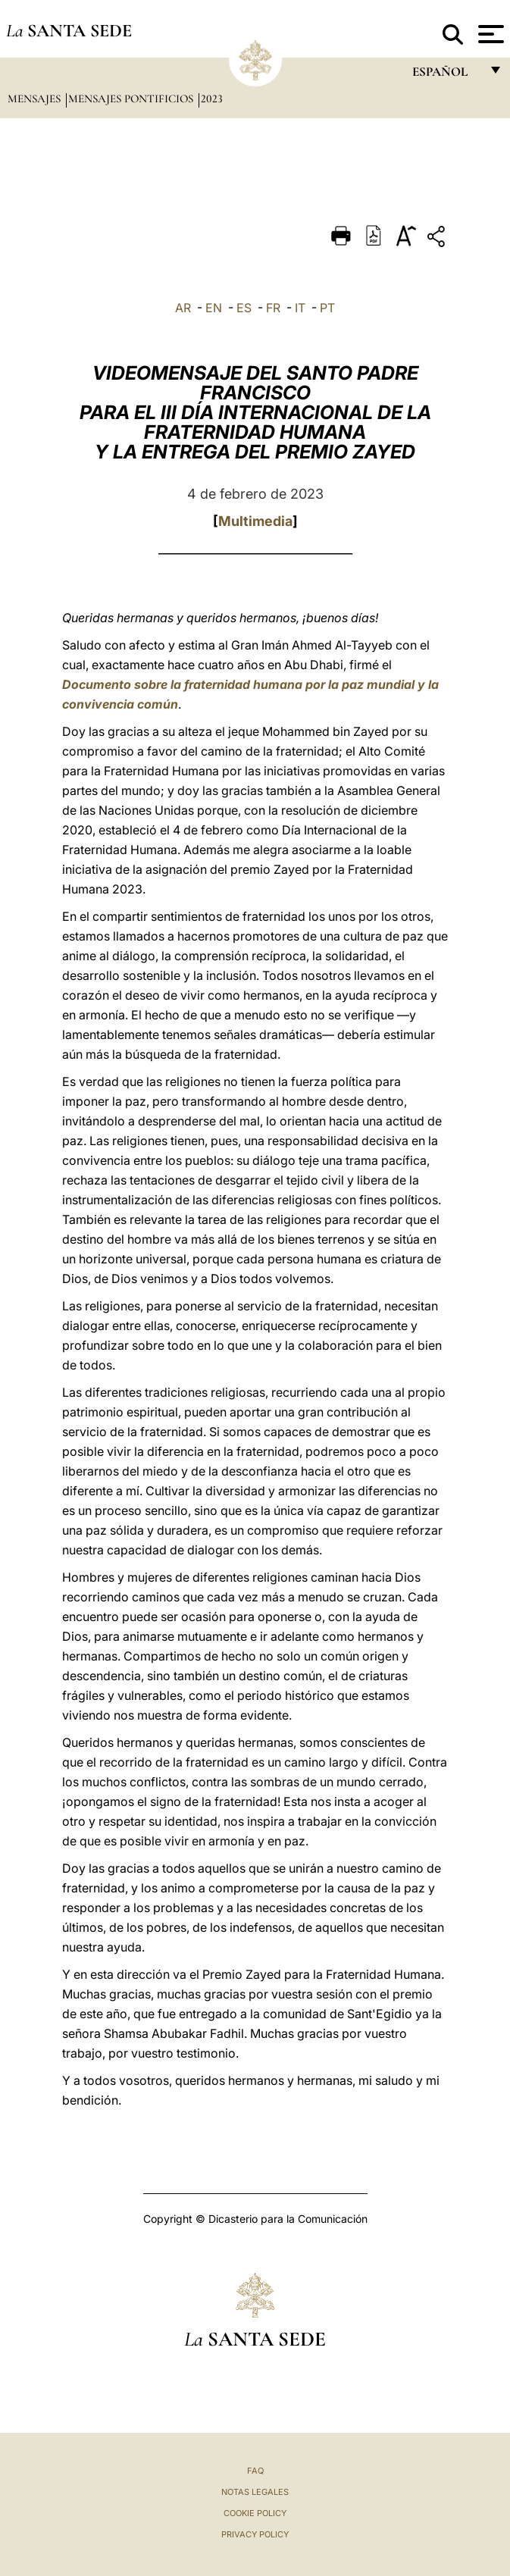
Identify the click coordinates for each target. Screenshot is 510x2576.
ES (244, 307)
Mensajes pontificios (132, 98)
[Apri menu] (489, 34)
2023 (212, 98)
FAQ (255, 2470)
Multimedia (255, 521)
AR (183, 307)
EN (213, 307)
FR (273, 307)
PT (327, 307)
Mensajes (36, 98)
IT (300, 307)
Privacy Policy (255, 2534)
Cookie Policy (255, 2513)
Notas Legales (255, 2492)
